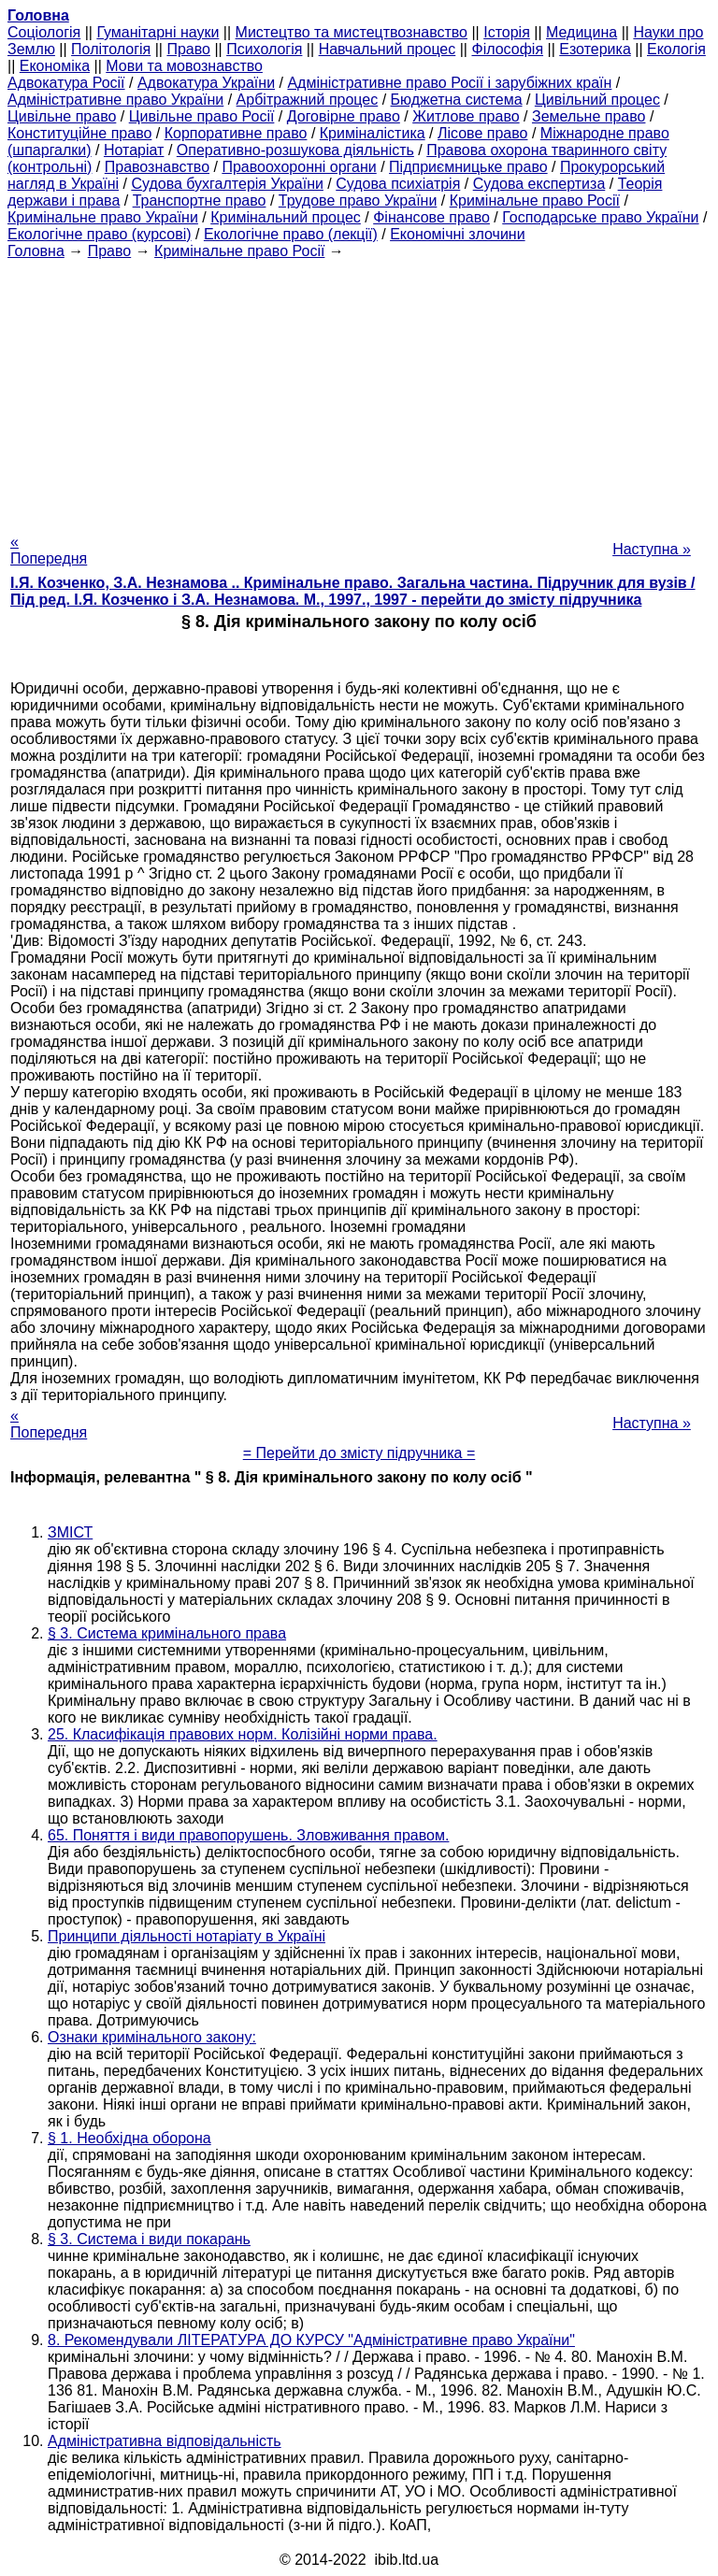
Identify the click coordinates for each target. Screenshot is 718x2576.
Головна (36, 251)
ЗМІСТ (70, 1532)
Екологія (676, 49)
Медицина (581, 32)
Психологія (264, 49)
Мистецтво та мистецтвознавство (351, 32)
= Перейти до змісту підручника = (359, 1453)
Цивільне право (61, 116)
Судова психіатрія (398, 184)
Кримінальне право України (102, 217)
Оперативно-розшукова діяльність (295, 150)
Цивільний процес (597, 99)
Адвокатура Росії (66, 83)
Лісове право (482, 133)
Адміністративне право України (115, 99)
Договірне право (343, 116)
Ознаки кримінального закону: (152, 2037)
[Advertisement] (359, 391)
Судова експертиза (539, 184)
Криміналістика (372, 133)
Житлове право (465, 116)
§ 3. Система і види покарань (149, 2239)
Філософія (507, 49)
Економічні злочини (457, 234)
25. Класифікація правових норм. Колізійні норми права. (243, 1734)
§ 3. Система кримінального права (167, 1633)
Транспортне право (199, 200)
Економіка (55, 66)
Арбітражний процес (308, 99)
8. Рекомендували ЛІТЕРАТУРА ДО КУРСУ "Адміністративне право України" (311, 2340)
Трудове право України (358, 200)
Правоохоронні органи (299, 167)
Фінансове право (431, 217)
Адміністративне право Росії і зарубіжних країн (449, 83)
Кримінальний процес (285, 217)
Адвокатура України (206, 83)
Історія (506, 32)
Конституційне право (79, 133)
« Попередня (48, 550)
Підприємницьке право (468, 167)
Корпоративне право (236, 133)
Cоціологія (43, 32)
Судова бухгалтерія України (227, 184)
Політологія (111, 49)
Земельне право (588, 116)
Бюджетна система (457, 99)
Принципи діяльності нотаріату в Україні (186, 1936)
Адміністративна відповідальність (164, 2441)
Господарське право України (600, 217)
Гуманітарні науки (157, 32)
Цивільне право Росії (202, 116)
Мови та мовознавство (184, 66)
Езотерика (595, 49)
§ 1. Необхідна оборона (129, 2138)
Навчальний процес (387, 49)
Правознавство (157, 167)
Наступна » (651, 549)
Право (188, 49)
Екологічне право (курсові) (99, 234)
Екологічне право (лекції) (291, 234)
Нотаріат (134, 150)
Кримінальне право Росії (535, 200)
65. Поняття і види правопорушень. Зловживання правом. (248, 1835)
